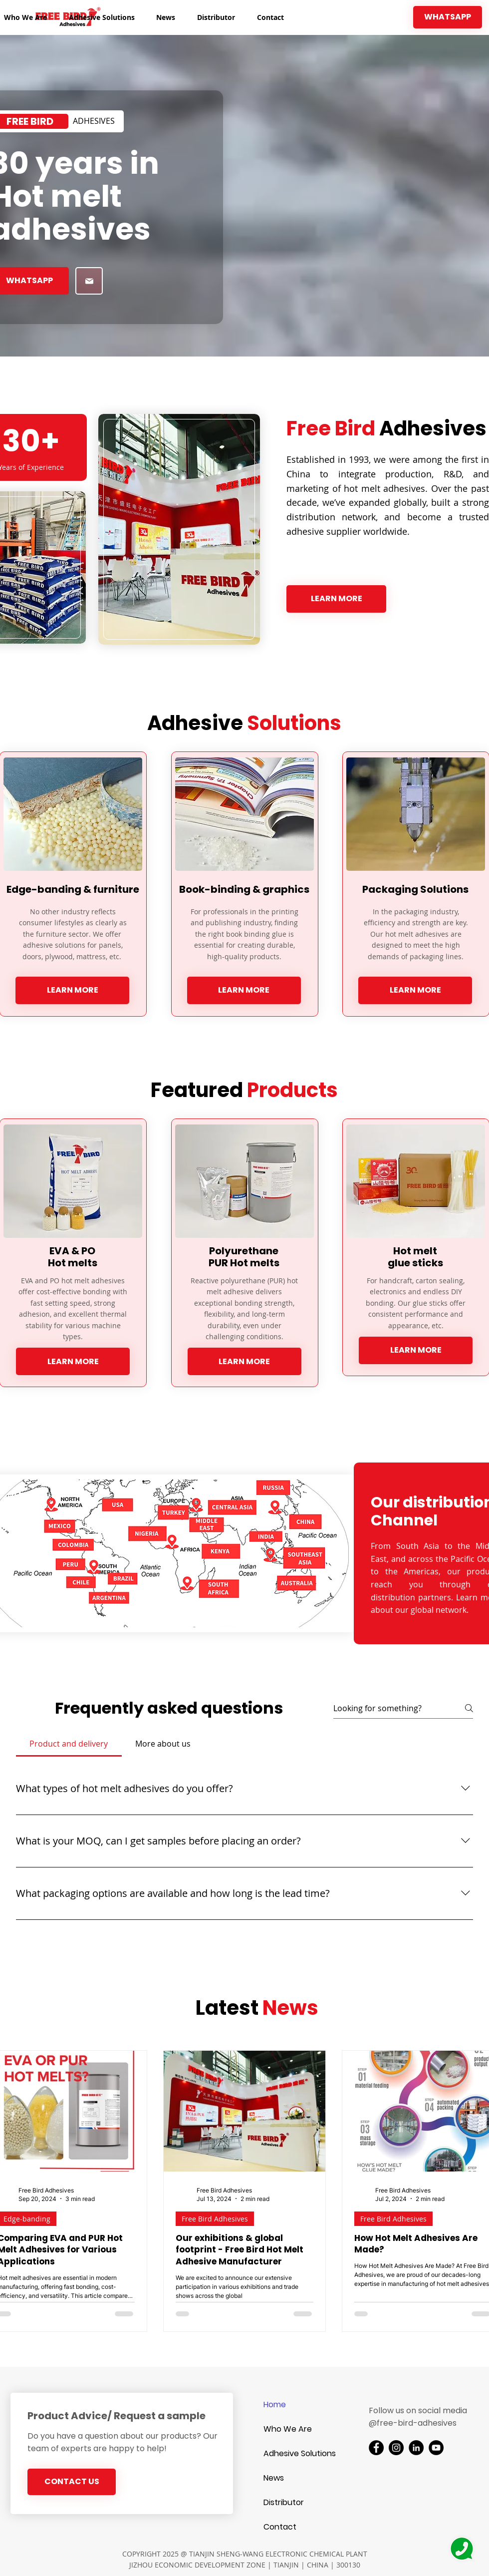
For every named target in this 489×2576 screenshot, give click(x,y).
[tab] (69, 1744)
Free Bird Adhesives (215, 2218)
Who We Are (287, 2429)
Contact (279, 2527)
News (273, 2478)
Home (274, 2404)
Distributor (283, 2502)
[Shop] (89, 281)
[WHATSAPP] (447, 17)
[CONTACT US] (71, 2482)
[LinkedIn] (416, 2447)
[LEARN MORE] (336, 599)
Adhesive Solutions (298, 2453)
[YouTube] (436, 2447)
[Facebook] (376, 2447)
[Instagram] (396, 2447)
